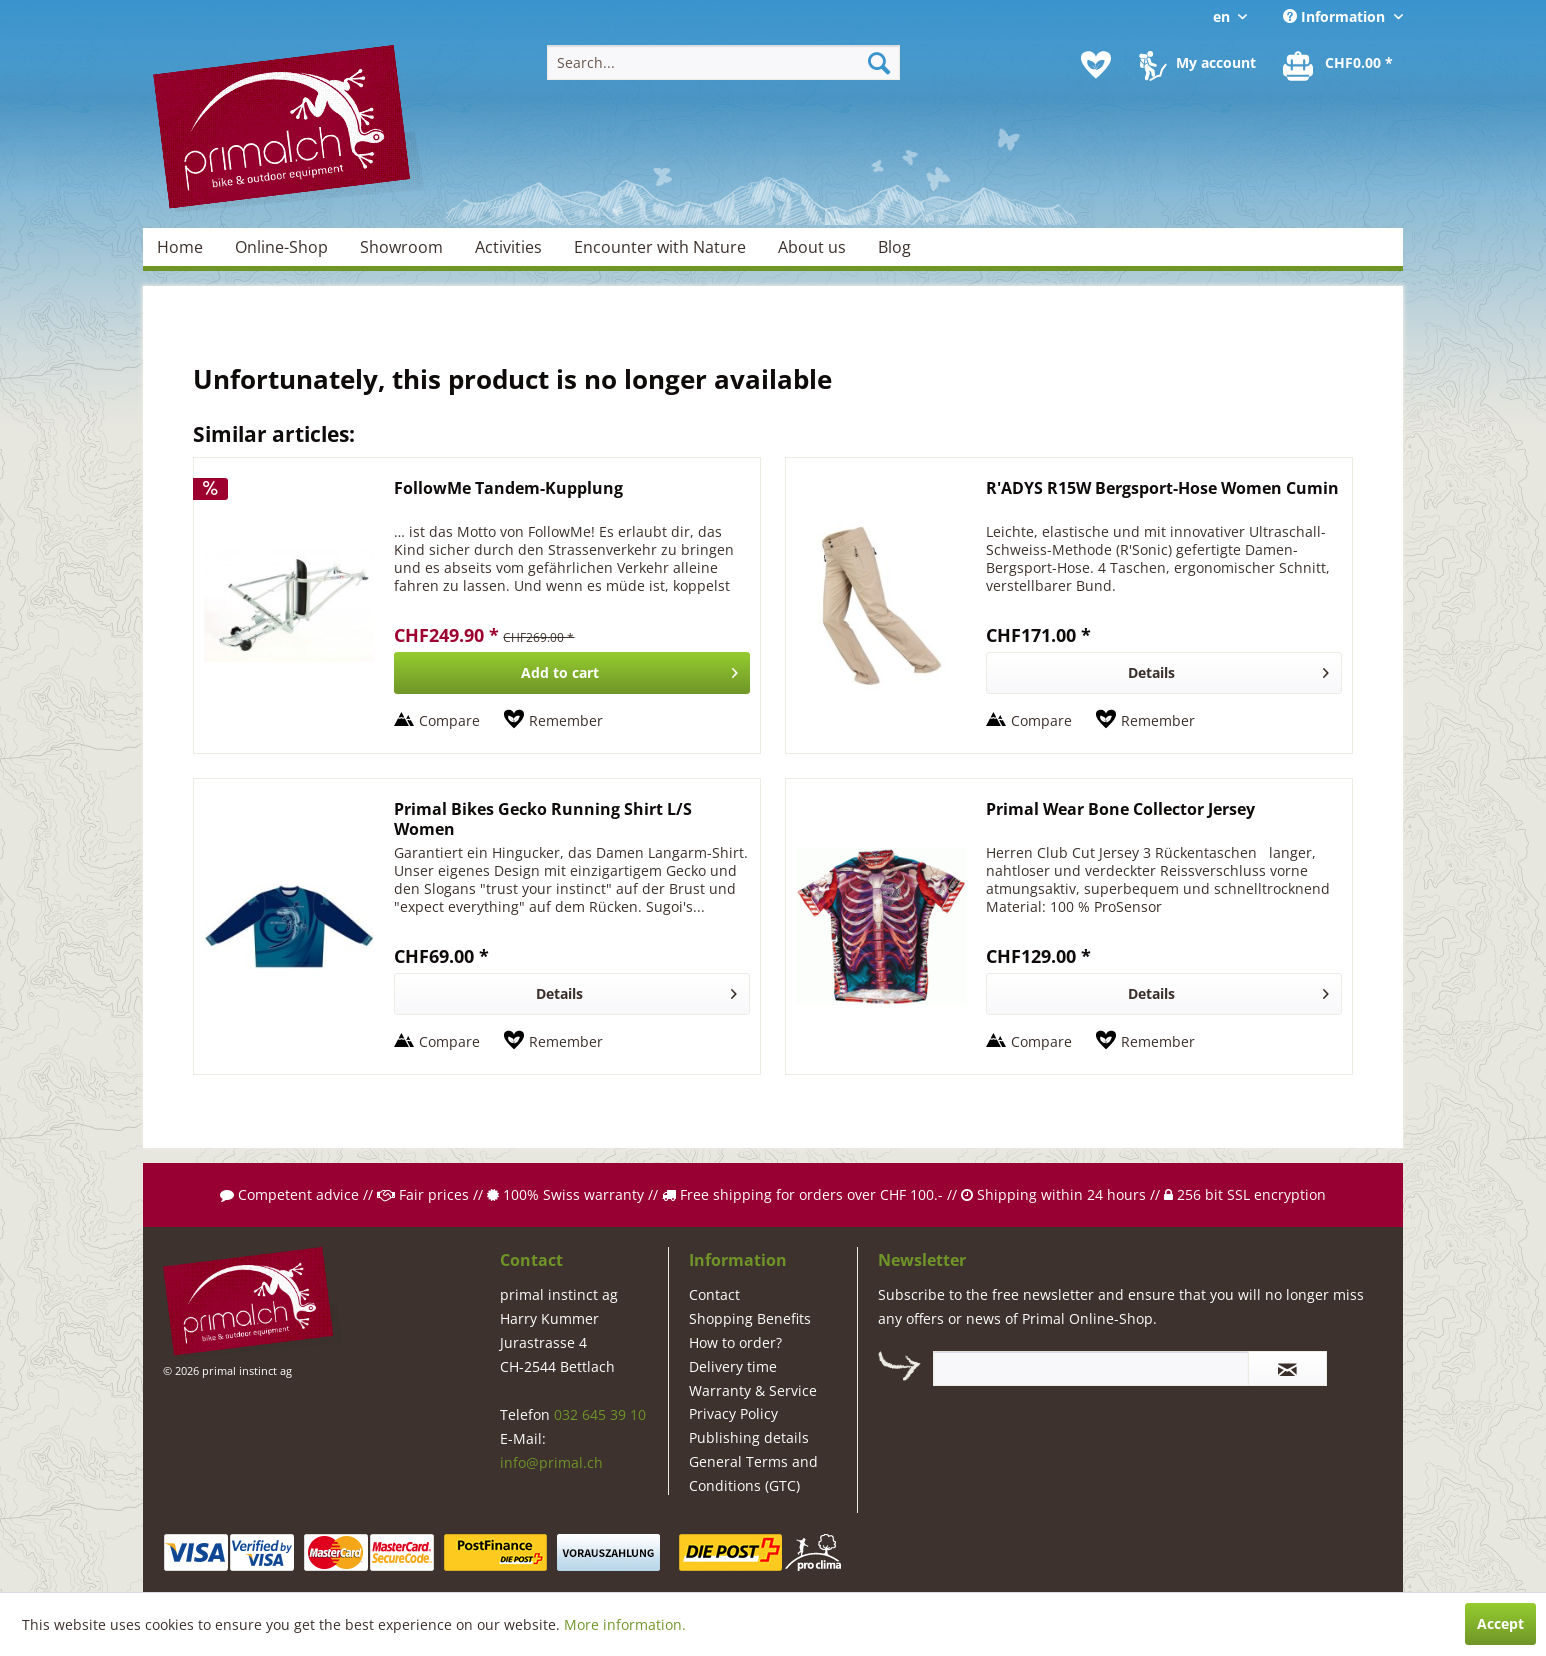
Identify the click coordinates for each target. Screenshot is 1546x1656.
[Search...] (723, 62)
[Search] (879, 62)
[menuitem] (723, 62)
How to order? (735, 1342)
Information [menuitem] (1336, 16)
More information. (625, 1624)
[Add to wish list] (553, 721)
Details (1228, 669)
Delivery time (733, 1366)
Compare (449, 720)
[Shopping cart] (1339, 65)
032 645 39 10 (600, 1414)
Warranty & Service (753, 1390)
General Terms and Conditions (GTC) (753, 1473)
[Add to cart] (572, 673)
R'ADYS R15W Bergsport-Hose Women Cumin (1162, 488)
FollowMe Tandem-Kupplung (508, 488)
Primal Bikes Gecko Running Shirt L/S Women (543, 819)
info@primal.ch (551, 1462)
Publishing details (749, 1437)
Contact (714, 1294)
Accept (1500, 1623)
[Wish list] (1096, 65)
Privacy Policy (733, 1413)
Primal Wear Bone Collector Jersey (1120, 809)
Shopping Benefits (750, 1318)
